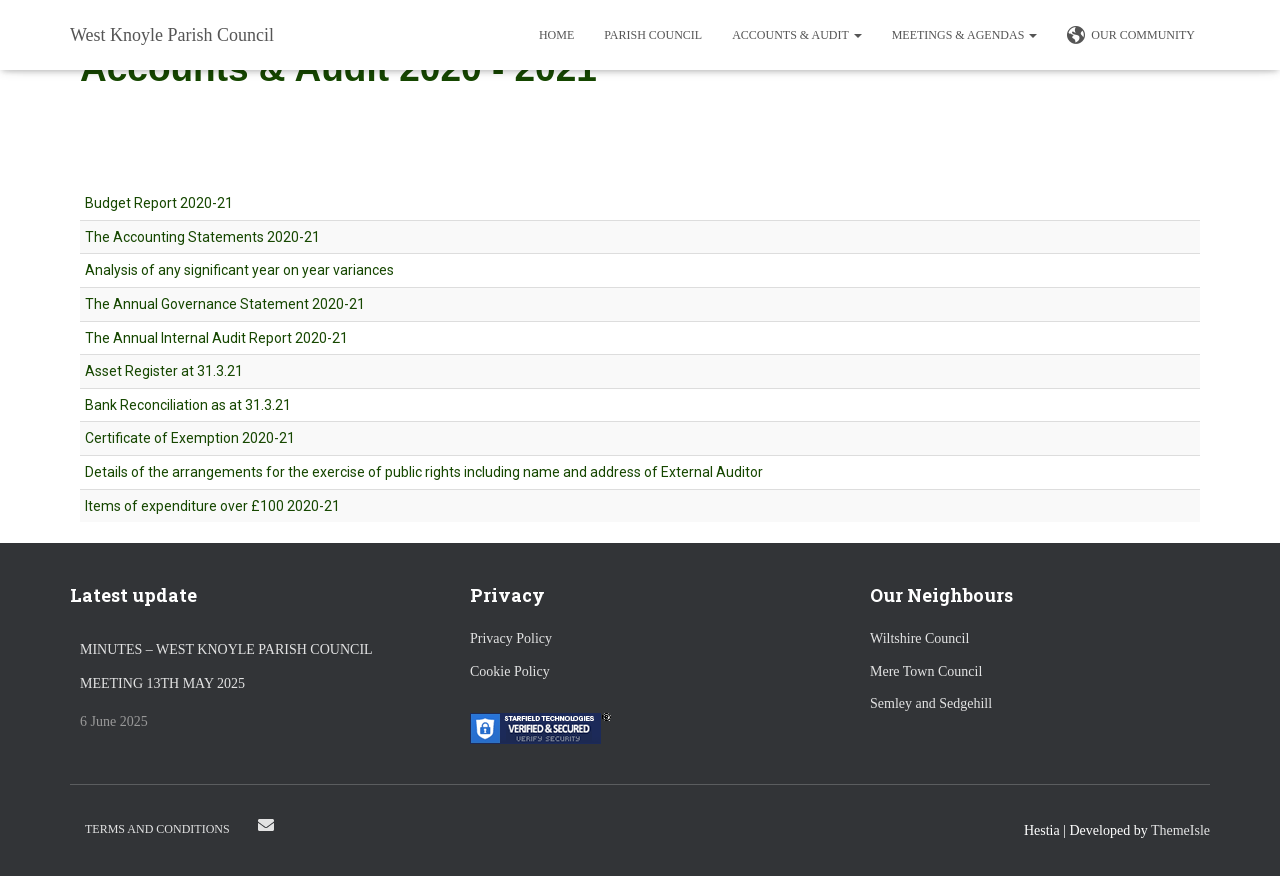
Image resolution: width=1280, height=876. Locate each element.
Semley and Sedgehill (931, 703)
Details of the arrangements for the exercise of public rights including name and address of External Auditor (424, 472)
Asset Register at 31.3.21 (164, 371)
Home (556, 35)
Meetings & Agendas (965, 35)
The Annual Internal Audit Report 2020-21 (216, 338)
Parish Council (653, 35)
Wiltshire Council (919, 638)
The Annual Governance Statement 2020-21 (225, 304)
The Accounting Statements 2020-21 (202, 237)
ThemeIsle (1180, 830)
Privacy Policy (511, 638)
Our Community (1131, 36)
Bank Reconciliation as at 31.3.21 (188, 405)
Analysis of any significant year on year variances (239, 270)
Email (266, 825)
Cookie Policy (510, 671)
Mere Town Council (926, 671)
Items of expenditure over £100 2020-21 (212, 506)
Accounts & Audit (796, 35)
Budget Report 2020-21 (159, 203)
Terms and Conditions (157, 829)
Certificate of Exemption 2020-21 (190, 438)
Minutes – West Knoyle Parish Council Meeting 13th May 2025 (226, 666)
